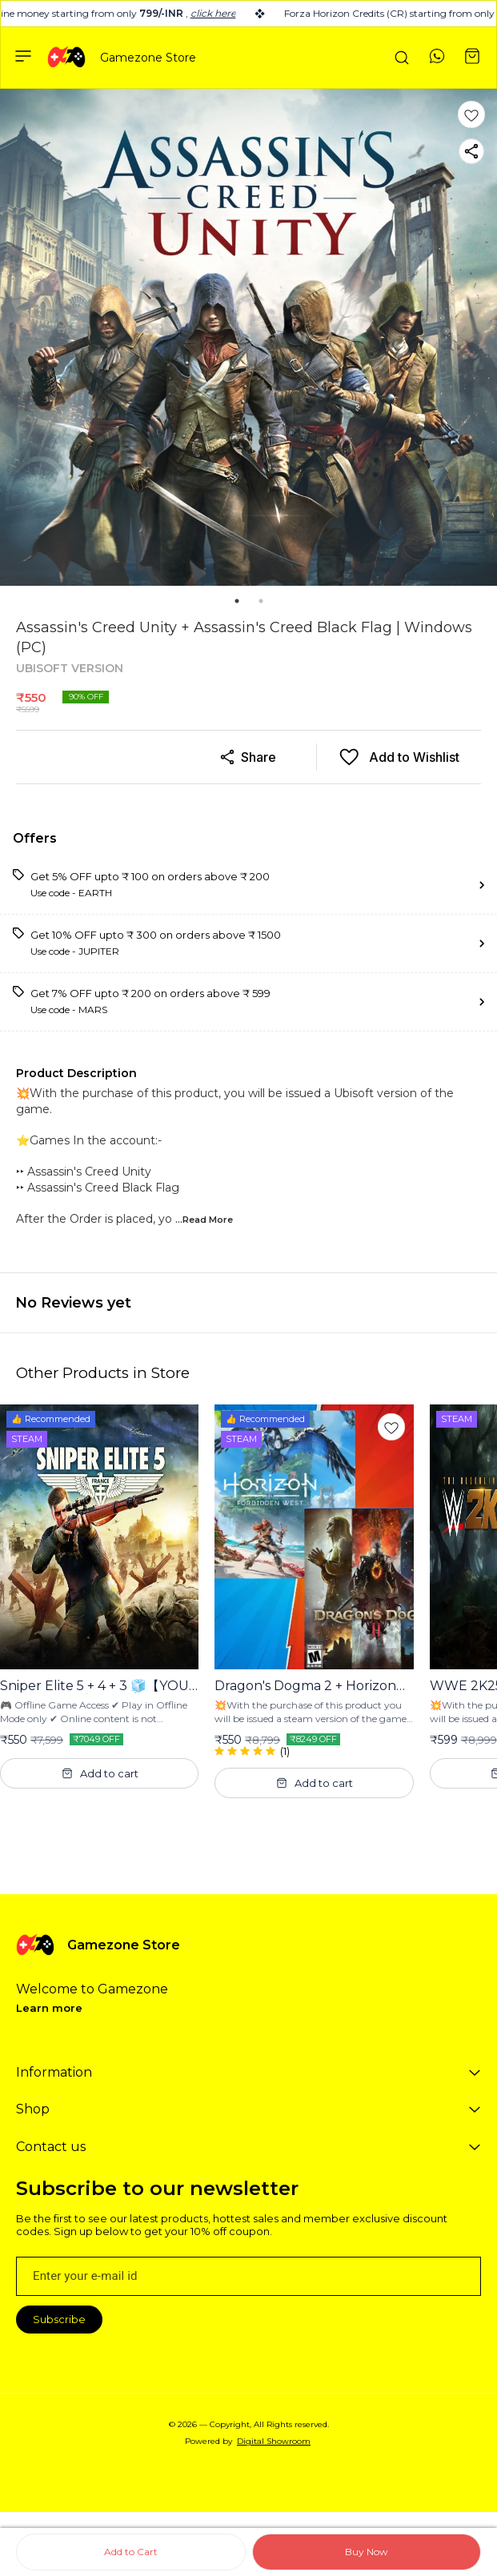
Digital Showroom (274, 2441)
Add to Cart (131, 2552)
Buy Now (366, 2552)
